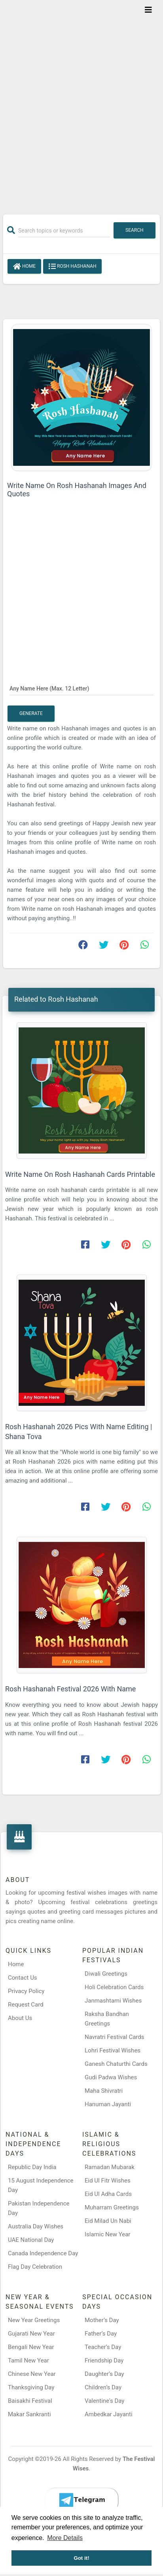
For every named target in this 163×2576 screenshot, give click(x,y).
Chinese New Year (32, 2373)
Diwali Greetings (106, 1973)
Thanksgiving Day (31, 2387)
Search (134, 230)
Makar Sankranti (29, 2414)
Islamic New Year (107, 2234)
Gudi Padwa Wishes (111, 2077)
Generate (31, 713)
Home (24, 266)
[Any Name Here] (81, 688)
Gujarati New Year (31, 2333)
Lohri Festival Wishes (112, 2050)
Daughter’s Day (104, 2373)
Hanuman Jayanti (108, 2104)
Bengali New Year (31, 2347)
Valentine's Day (104, 2400)
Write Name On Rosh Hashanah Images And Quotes (76, 489)
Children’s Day (103, 2387)
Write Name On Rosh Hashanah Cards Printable (80, 1174)
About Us (20, 2018)
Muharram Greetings (112, 2207)
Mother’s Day (102, 2320)
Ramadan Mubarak (110, 2167)
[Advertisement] (81, 102)
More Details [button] (65, 2537)
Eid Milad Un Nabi (108, 2220)
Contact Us (22, 1977)
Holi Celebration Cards (114, 1987)
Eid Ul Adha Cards (108, 2194)
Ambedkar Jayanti (109, 2414)
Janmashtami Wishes (113, 2000)
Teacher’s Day (103, 2347)
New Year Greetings (34, 2320)
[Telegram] (81, 2500)
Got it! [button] (81, 2558)
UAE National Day (31, 2239)
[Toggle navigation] (148, 10)
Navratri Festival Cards (114, 2037)
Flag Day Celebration (35, 2266)
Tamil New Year (28, 2360)
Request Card (26, 2004)
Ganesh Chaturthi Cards (116, 2063)
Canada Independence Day (43, 2253)
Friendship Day (104, 2360)
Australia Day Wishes (35, 2226)
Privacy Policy (26, 1991)
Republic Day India (32, 2167)
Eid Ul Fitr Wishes (108, 2180)
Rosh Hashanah (72, 266)
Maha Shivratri (104, 2090)
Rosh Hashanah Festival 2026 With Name (70, 1689)
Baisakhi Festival (30, 2400)
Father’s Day (101, 2333)
